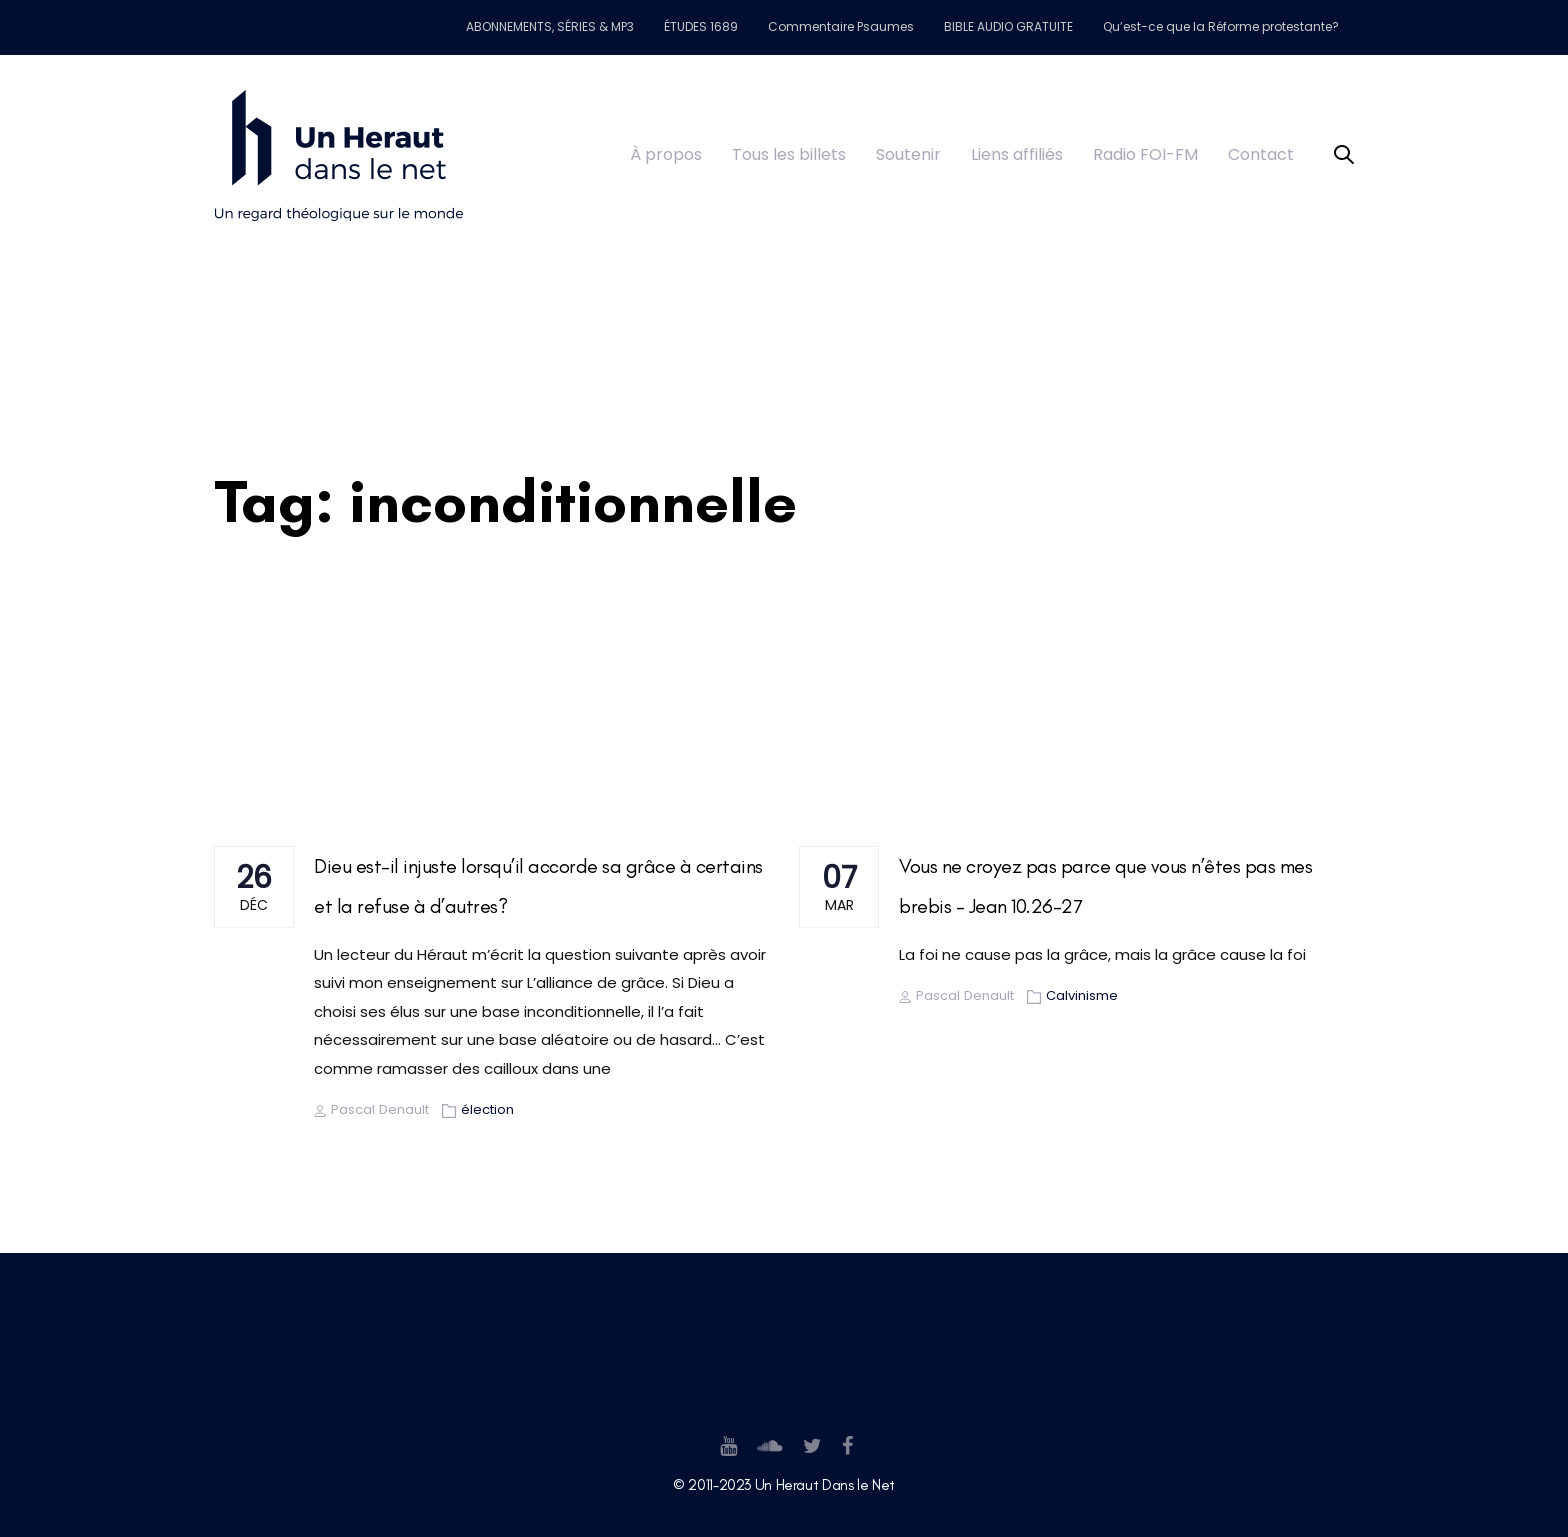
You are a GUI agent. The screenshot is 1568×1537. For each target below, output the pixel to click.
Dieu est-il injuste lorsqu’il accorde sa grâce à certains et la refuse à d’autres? (538, 886)
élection (487, 1109)
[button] (1344, 156)
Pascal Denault (371, 1109)
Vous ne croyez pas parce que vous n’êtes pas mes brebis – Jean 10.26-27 (1105, 886)
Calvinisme (1082, 995)
